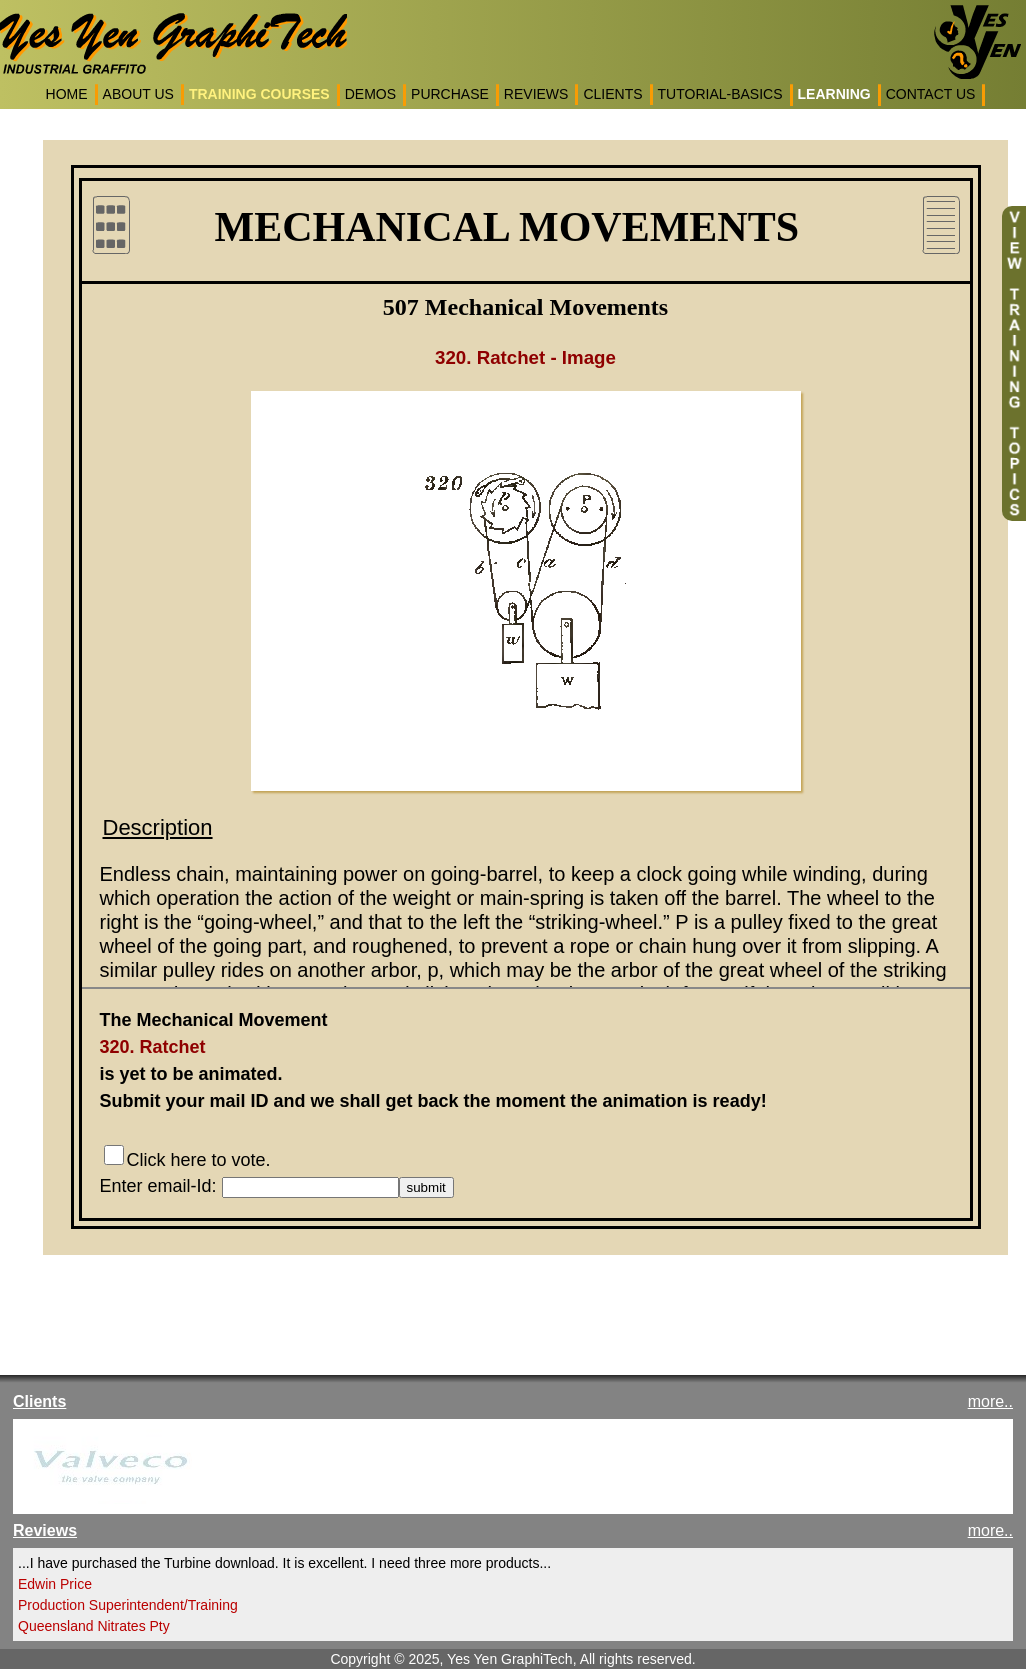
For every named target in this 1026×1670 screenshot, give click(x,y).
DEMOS (370, 94)
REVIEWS (536, 94)
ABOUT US (138, 94)
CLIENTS (612, 94)
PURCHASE (450, 94)
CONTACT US (931, 94)
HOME (67, 94)
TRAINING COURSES (259, 94)
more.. (990, 1401)
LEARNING (834, 94)
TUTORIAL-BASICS (720, 94)
